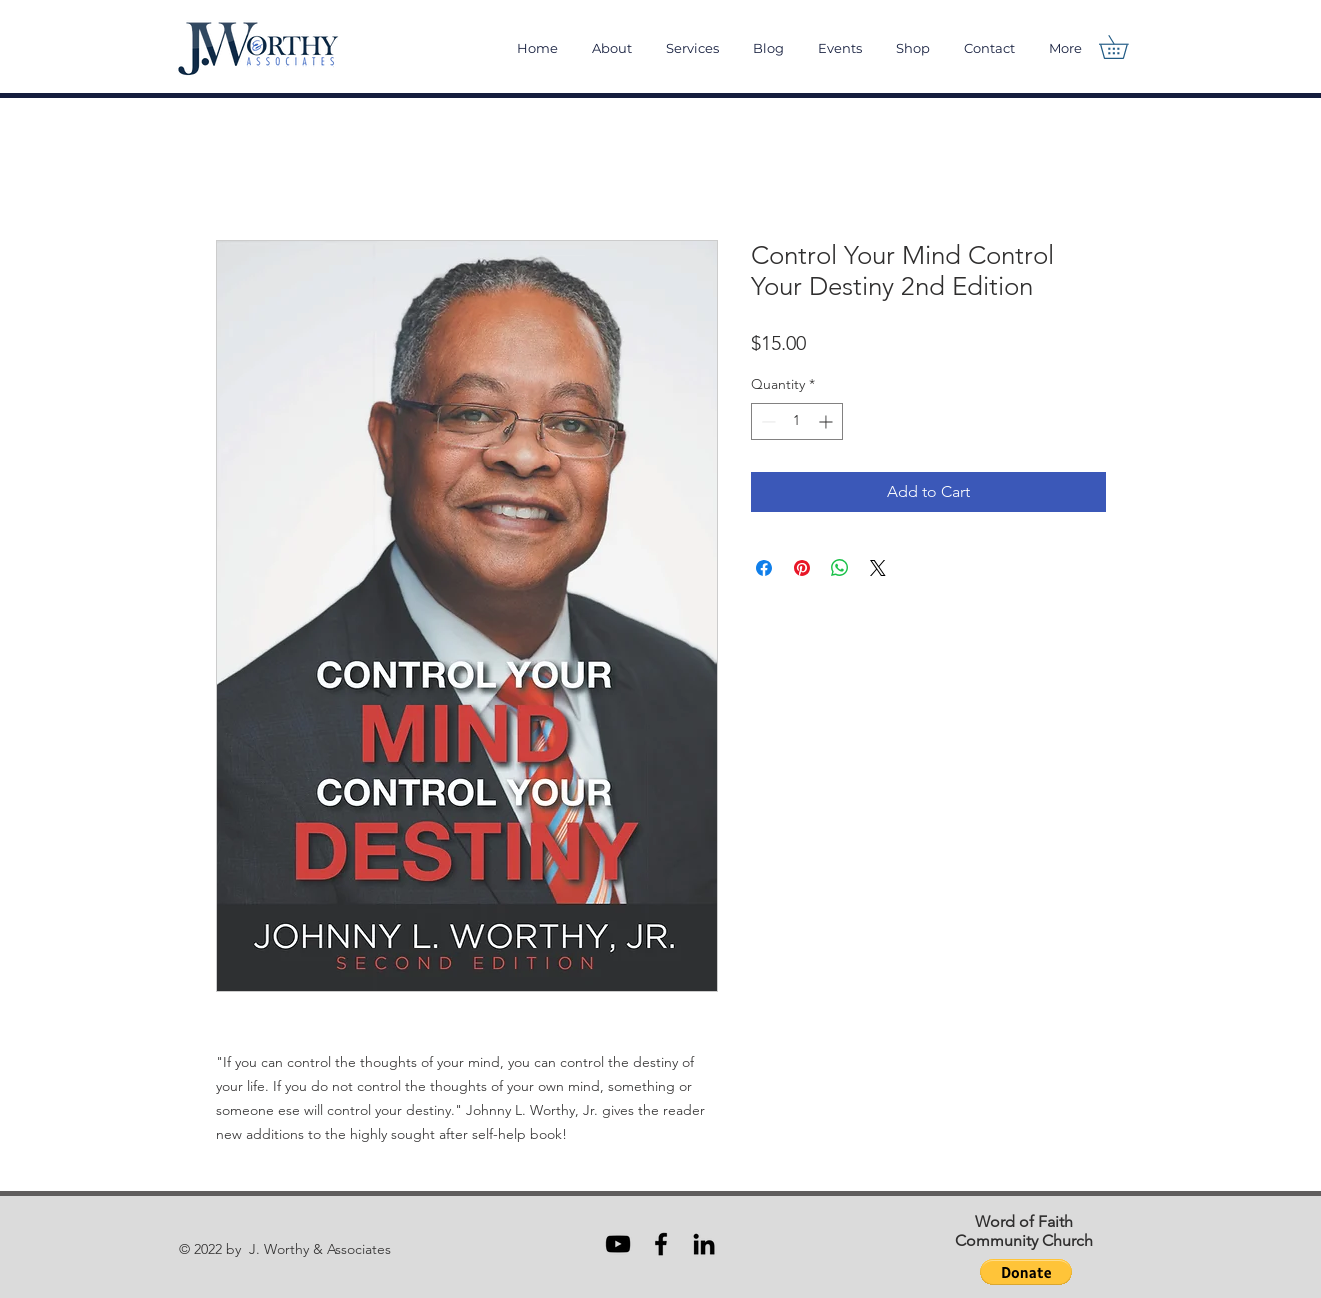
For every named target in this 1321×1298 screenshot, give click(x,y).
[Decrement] (766, 421)
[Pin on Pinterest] (802, 568)
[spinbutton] (797, 421)
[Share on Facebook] (764, 568)
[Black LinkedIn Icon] (704, 1244)
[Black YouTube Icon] (618, 1244)
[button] (1125, 47)
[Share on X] (878, 568)
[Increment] (827, 421)
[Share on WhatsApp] (840, 568)
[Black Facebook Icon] (661, 1244)
